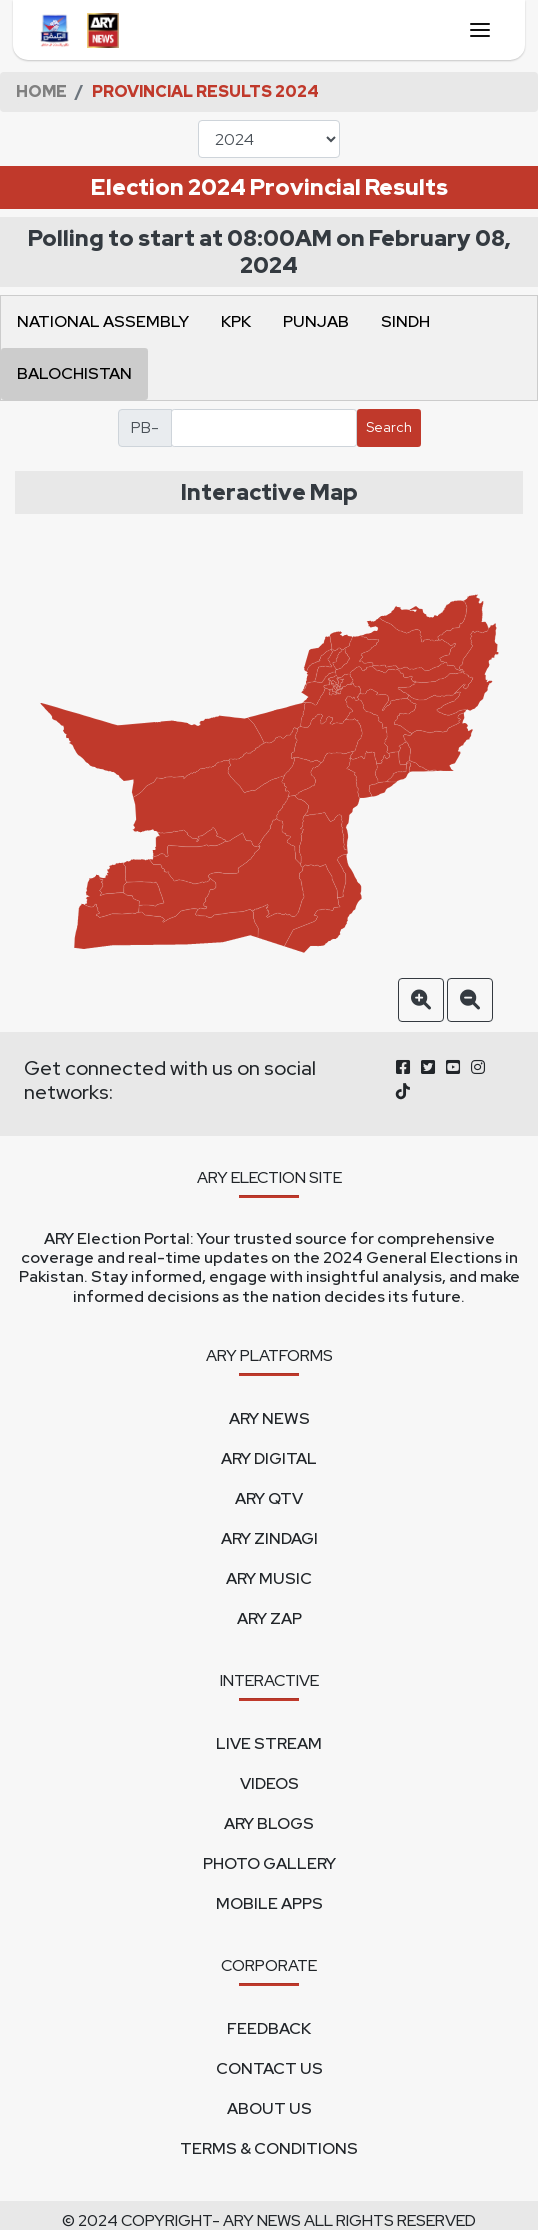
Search (389, 427)
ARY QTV (269, 1498)
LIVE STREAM (269, 1743)
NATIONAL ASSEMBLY (103, 321)
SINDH (405, 321)
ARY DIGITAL (269, 1458)
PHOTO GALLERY (269, 1863)
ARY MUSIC (269, 1578)
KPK (236, 321)
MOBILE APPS (269, 1903)
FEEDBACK (269, 2028)
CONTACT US (269, 2068)
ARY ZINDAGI (269, 1538)
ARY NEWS (269, 1418)
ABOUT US (269, 2108)
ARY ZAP (269, 1618)
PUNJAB (316, 321)
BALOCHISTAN (74, 373)
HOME (41, 91)
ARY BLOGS (269, 1823)
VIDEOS (269, 1783)
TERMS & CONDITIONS (269, 2148)
